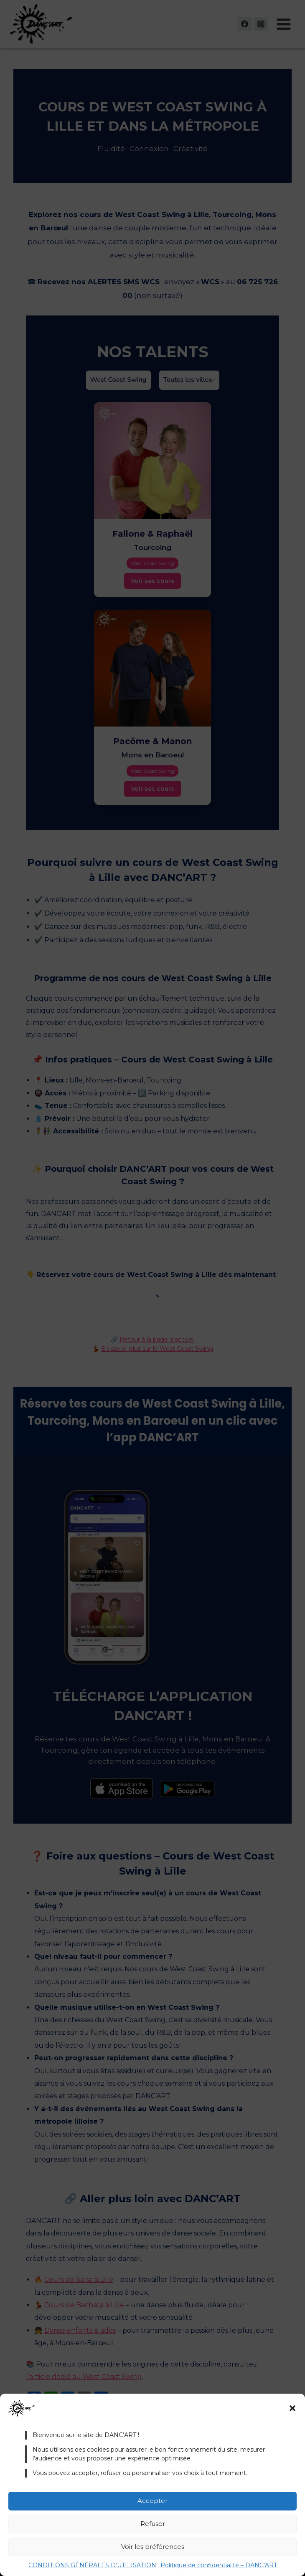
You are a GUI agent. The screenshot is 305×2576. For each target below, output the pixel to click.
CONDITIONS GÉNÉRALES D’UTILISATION (92, 2565)
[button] (292, 2408)
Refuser (152, 2524)
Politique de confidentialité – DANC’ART (218, 2565)
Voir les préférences (152, 2547)
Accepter (152, 2501)
